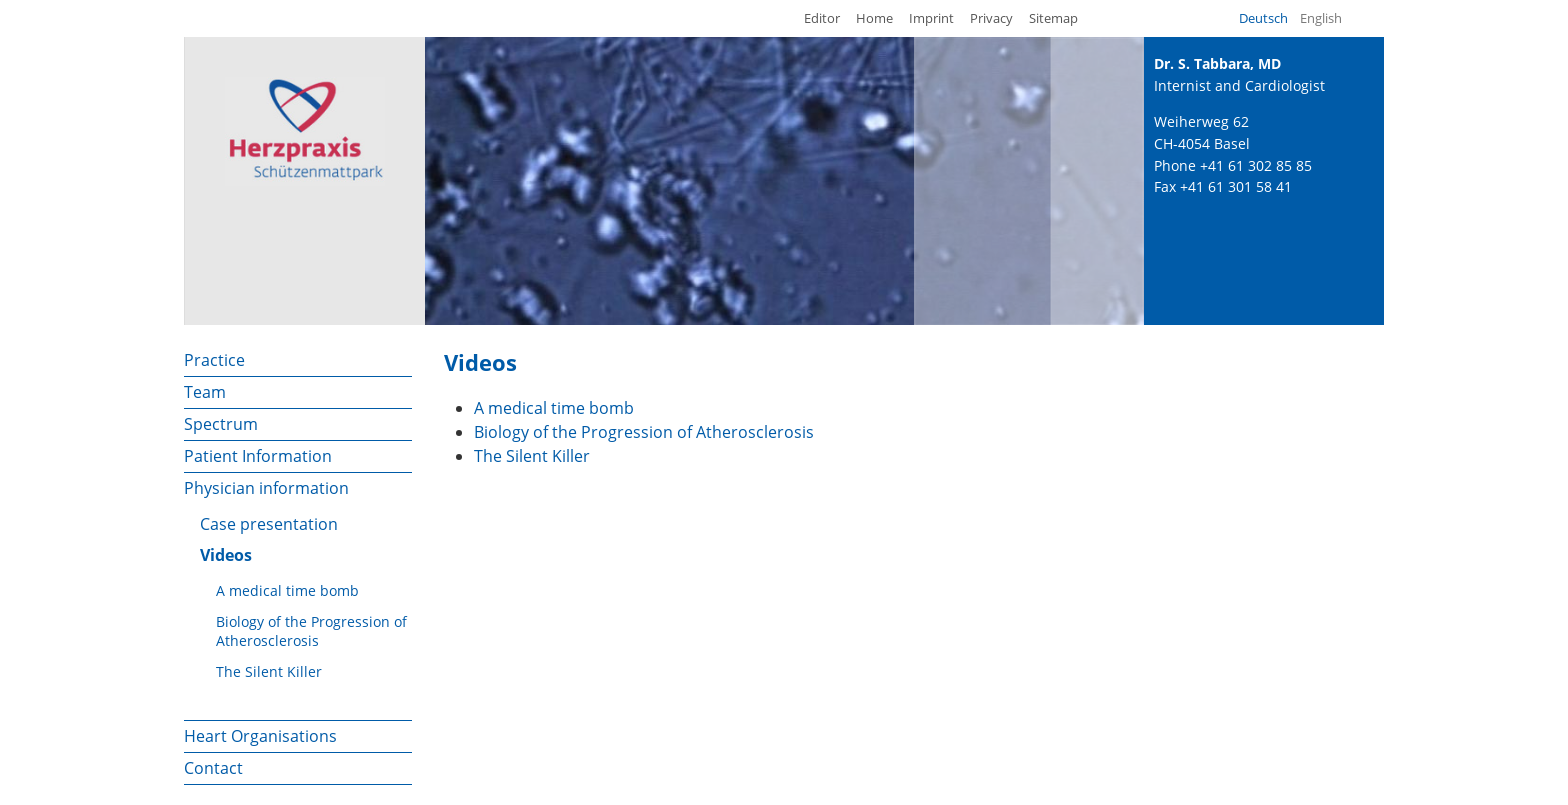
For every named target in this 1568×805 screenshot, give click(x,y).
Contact (213, 768)
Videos (226, 555)
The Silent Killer (269, 671)
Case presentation (269, 524)
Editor (822, 18)
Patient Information (258, 456)
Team (205, 392)
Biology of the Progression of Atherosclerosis (311, 631)
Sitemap (1053, 18)
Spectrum (221, 424)
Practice (214, 360)
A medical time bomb (287, 590)
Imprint (931, 18)
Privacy (991, 18)
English (1321, 18)
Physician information (266, 488)
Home (874, 18)
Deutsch (1263, 18)
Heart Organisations (260, 736)
